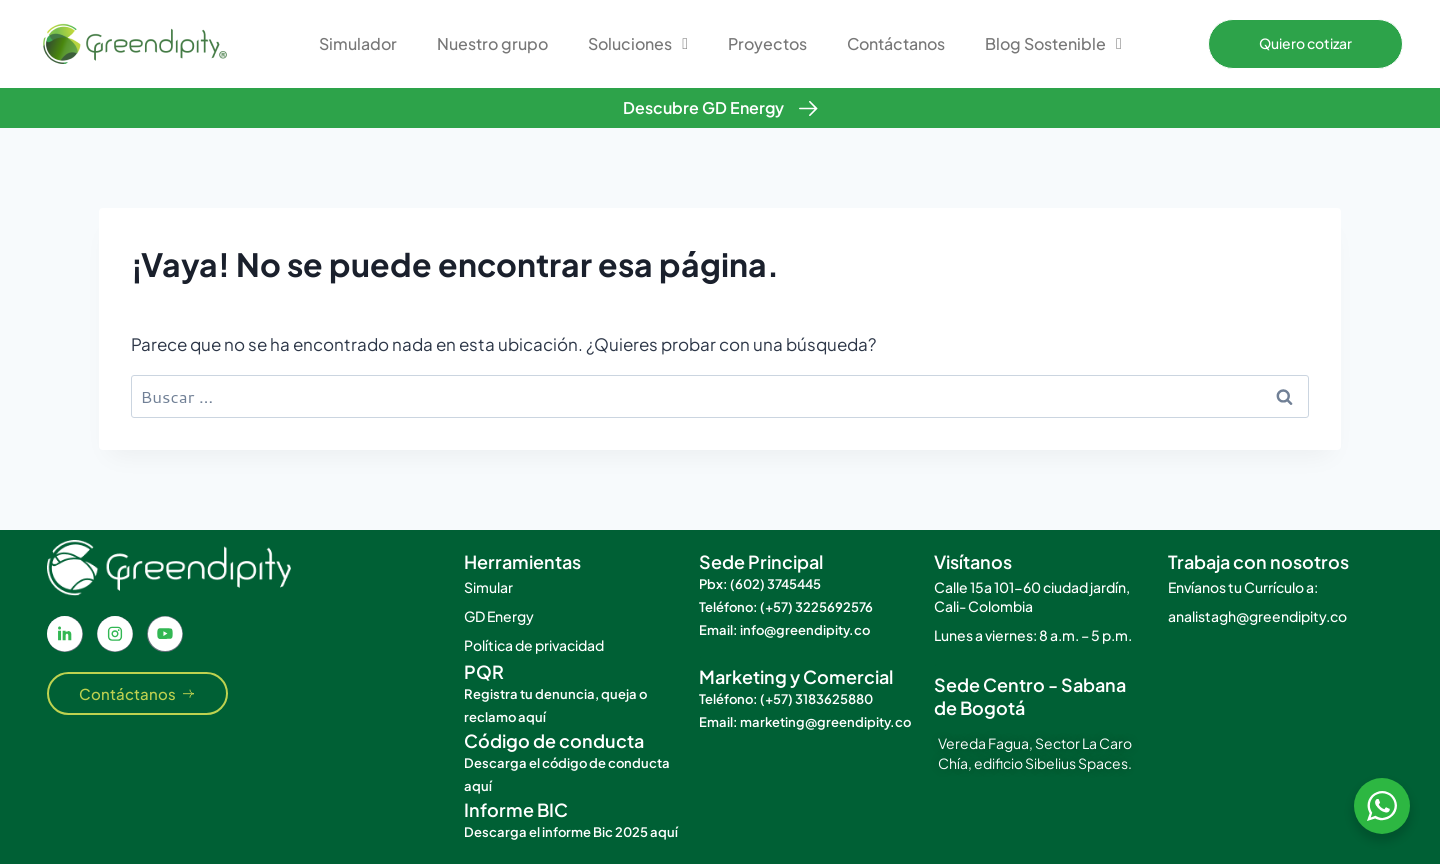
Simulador (358, 43)
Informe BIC (516, 809)
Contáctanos (896, 43)
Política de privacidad (534, 645)
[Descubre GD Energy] (808, 108)
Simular (488, 587)
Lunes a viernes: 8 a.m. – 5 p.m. (1033, 635)
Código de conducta (554, 740)
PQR (484, 671)
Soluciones (638, 44)
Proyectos (767, 43)
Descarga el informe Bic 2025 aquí (571, 832)
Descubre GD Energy (703, 107)
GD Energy (499, 616)
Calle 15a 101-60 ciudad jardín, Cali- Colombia (1032, 596)
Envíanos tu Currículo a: (1243, 587)
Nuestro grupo (492, 43)
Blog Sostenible (1053, 44)
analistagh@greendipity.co (1257, 616)
